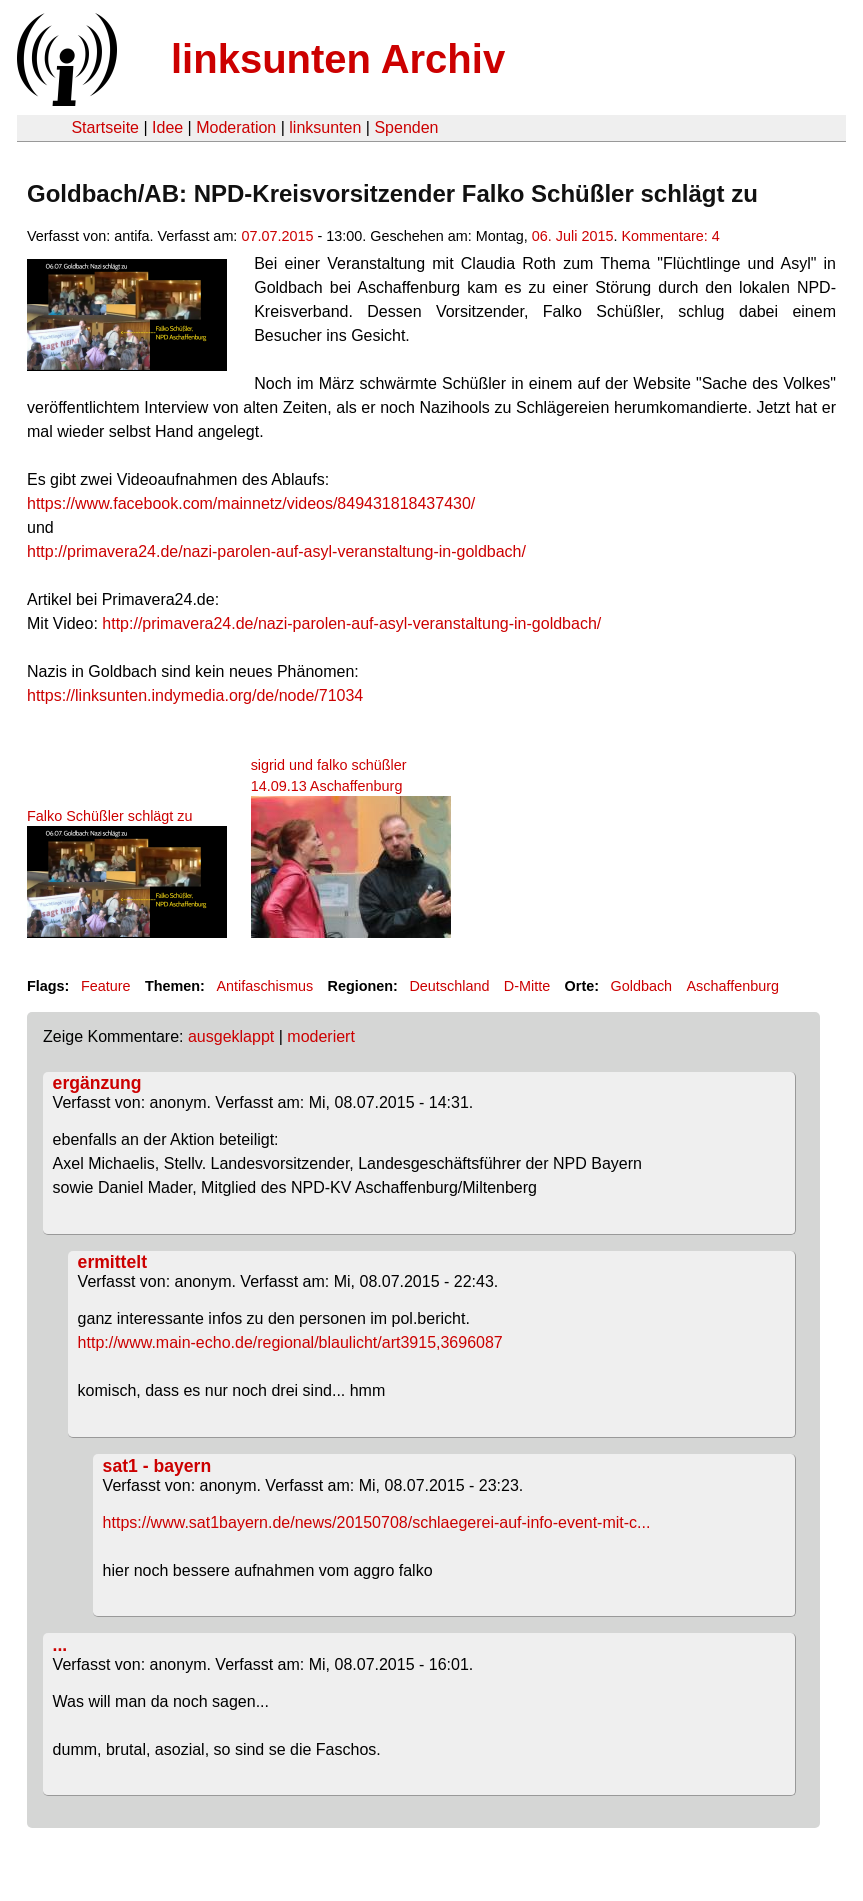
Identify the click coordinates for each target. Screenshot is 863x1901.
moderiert (321, 1036)
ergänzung (97, 1083)
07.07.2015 (277, 236)
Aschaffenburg (733, 986)
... (60, 1645)
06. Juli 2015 (573, 236)
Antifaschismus (264, 986)
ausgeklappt (231, 1036)
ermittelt (112, 1262)
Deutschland (449, 986)
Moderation (236, 127)
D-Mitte (527, 986)
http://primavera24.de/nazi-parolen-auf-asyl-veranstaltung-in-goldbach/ (276, 551)
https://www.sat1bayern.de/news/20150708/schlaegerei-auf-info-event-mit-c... (377, 1522)
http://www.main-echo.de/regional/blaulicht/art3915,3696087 (290, 1342)
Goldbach (642, 986)
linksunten (325, 127)
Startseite (105, 127)
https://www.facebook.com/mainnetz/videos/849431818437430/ (251, 503)
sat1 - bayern (157, 1466)
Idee (167, 127)
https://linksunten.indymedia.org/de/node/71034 (195, 695)
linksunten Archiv (338, 59)
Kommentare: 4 (670, 236)
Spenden (406, 127)
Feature (106, 986)
